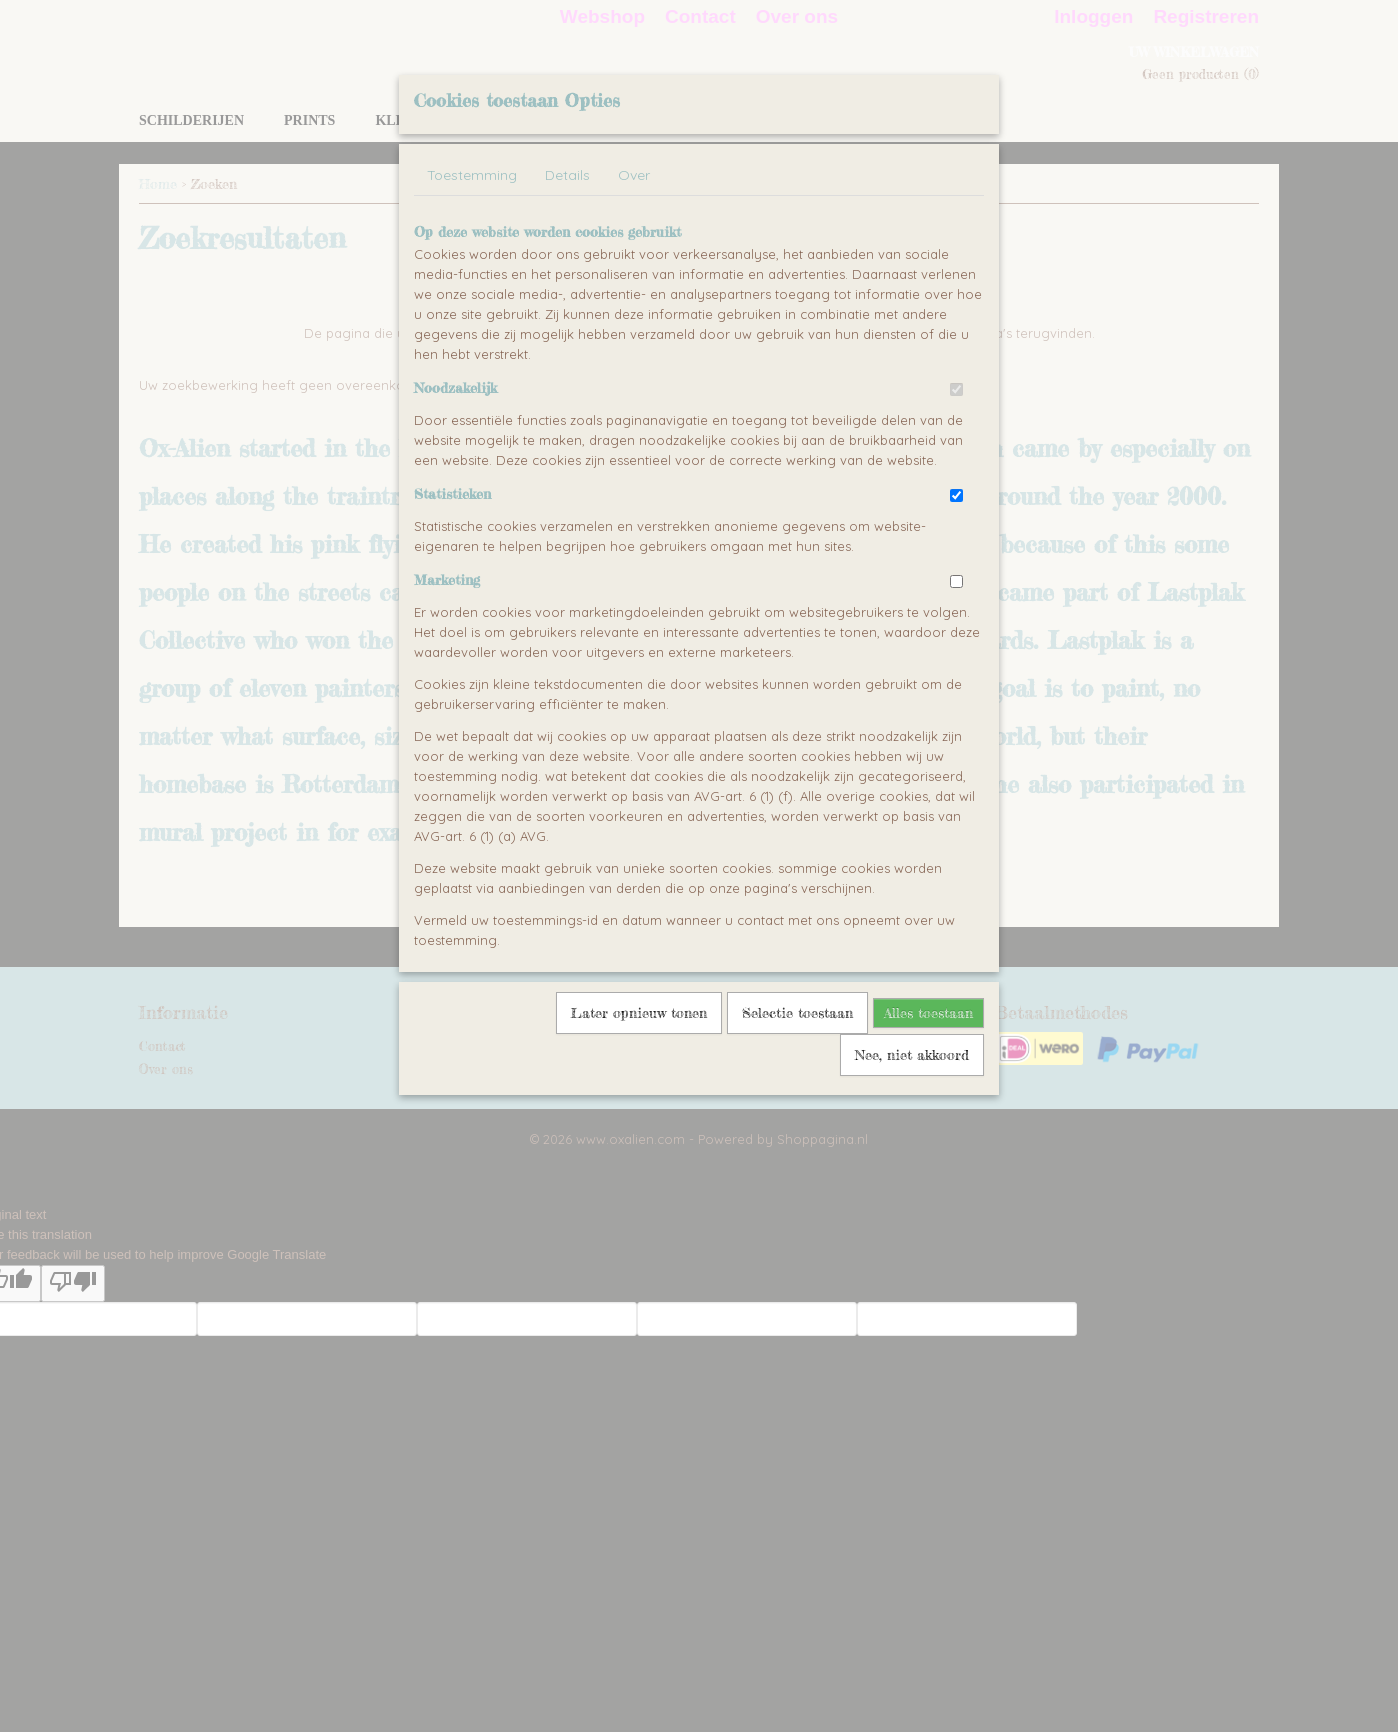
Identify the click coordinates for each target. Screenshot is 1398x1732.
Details (567, 175)
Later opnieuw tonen (639, 1012)
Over (634, 175)
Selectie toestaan (797, 1012)
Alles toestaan (928, 1012)
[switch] (956, 389)
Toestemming (472, 175)
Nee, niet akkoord (912, 1054)
